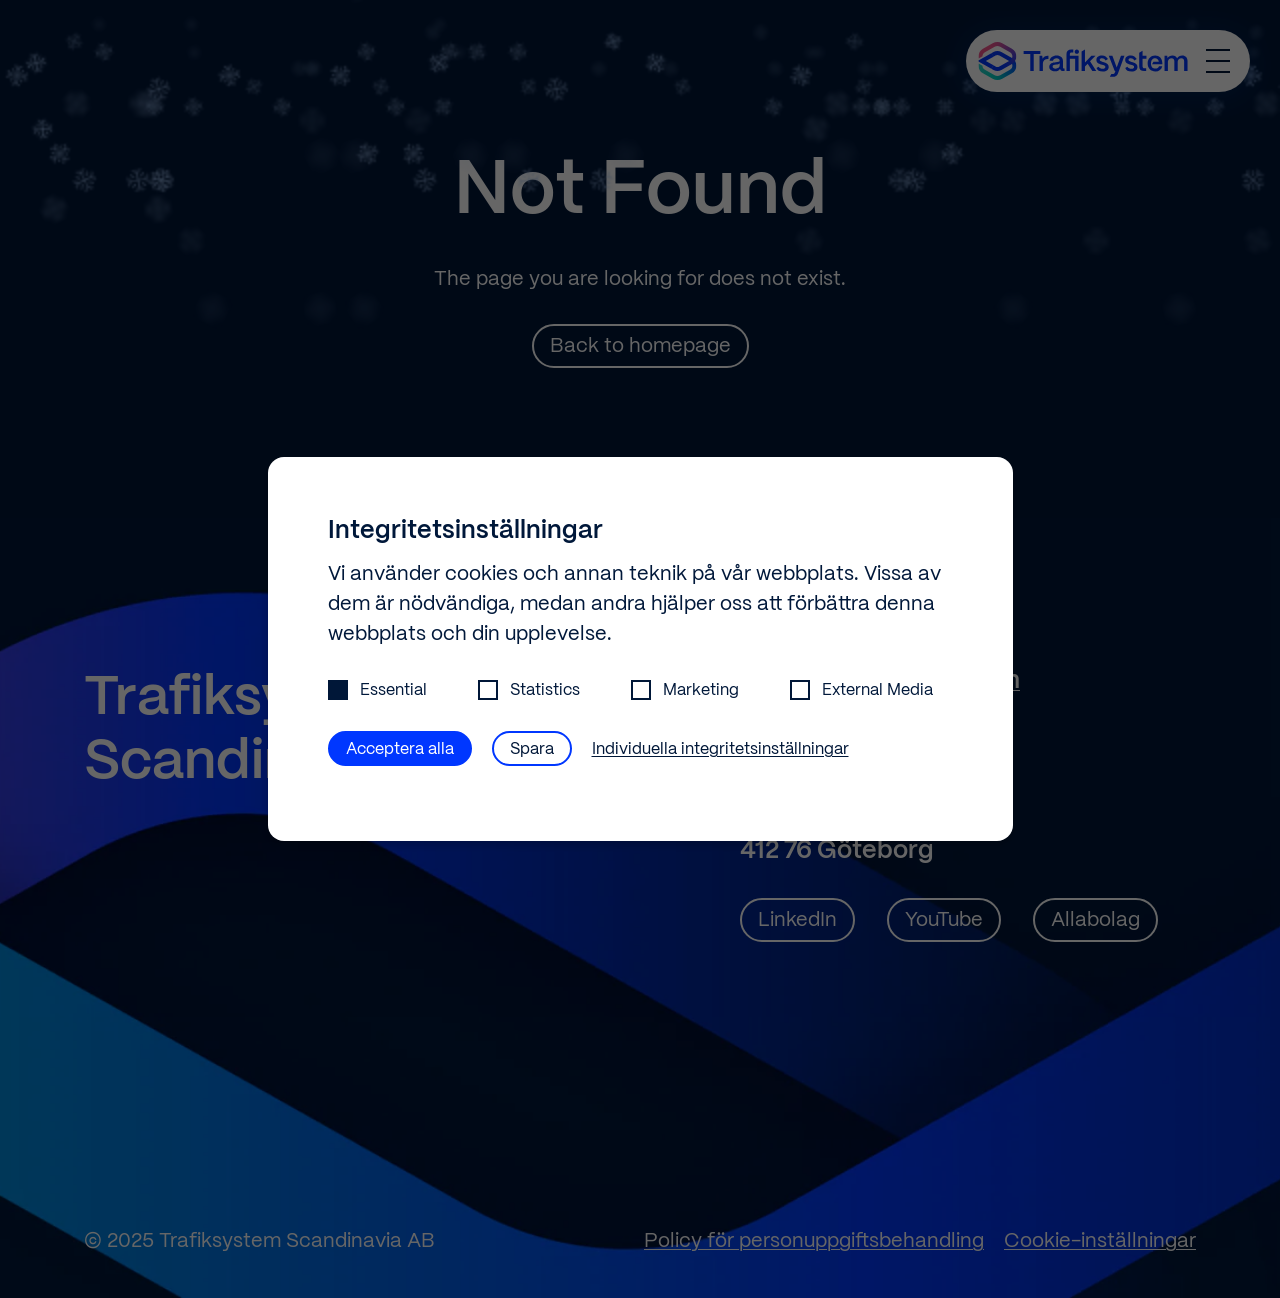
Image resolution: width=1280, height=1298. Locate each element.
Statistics (529, 690)
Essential (377, 690)
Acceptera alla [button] (400, 749)
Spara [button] (532, 749)
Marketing (685, 690)
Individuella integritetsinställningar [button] (720, 749)
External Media (861, 690)
